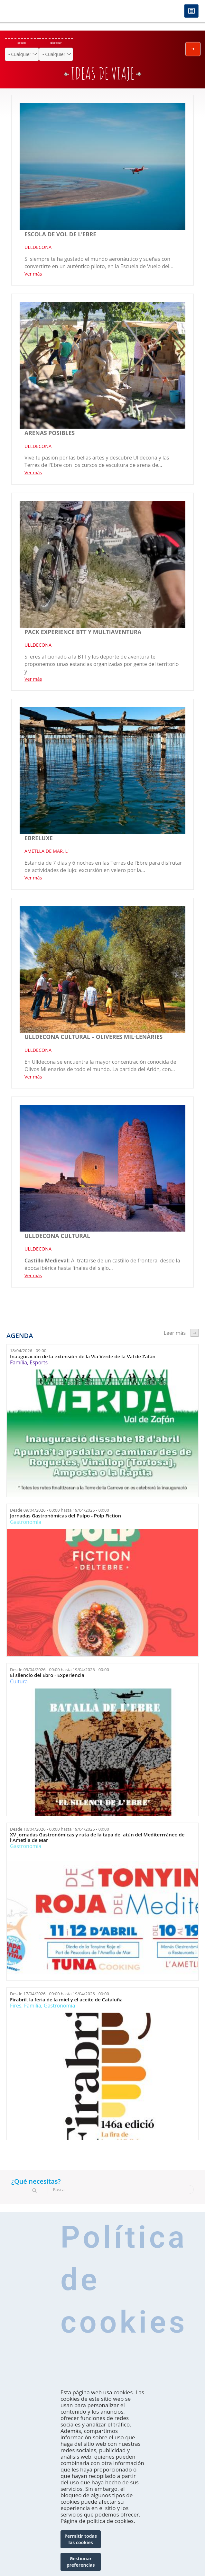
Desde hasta (59, 1510)
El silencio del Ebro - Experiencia (47, 1675)
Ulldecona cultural (57, 1236)
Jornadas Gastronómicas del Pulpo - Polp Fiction (65, 1515)
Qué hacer (22, 43)
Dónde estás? (56, 43)
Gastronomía (25, 1521)
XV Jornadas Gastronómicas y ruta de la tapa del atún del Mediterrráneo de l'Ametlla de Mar (97, 1837)
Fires (15, 2005)
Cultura (19, 1681)
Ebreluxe (38, 838)
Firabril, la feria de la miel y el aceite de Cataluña (66, 1999)
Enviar (193, 49)
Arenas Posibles (49, 433)
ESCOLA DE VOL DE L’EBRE (60, 234)
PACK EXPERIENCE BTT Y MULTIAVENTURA (83, 632)
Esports (39, 1362)
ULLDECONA (37, 247)
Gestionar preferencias (81, 2565)
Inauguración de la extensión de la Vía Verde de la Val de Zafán (82, 1356)
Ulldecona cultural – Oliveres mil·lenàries (93, 1037)
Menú (191, 11)
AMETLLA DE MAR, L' (46, 851)
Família (18, 1362)
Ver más (33, 274)
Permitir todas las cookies (80, 2543)
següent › (195, 1333)
